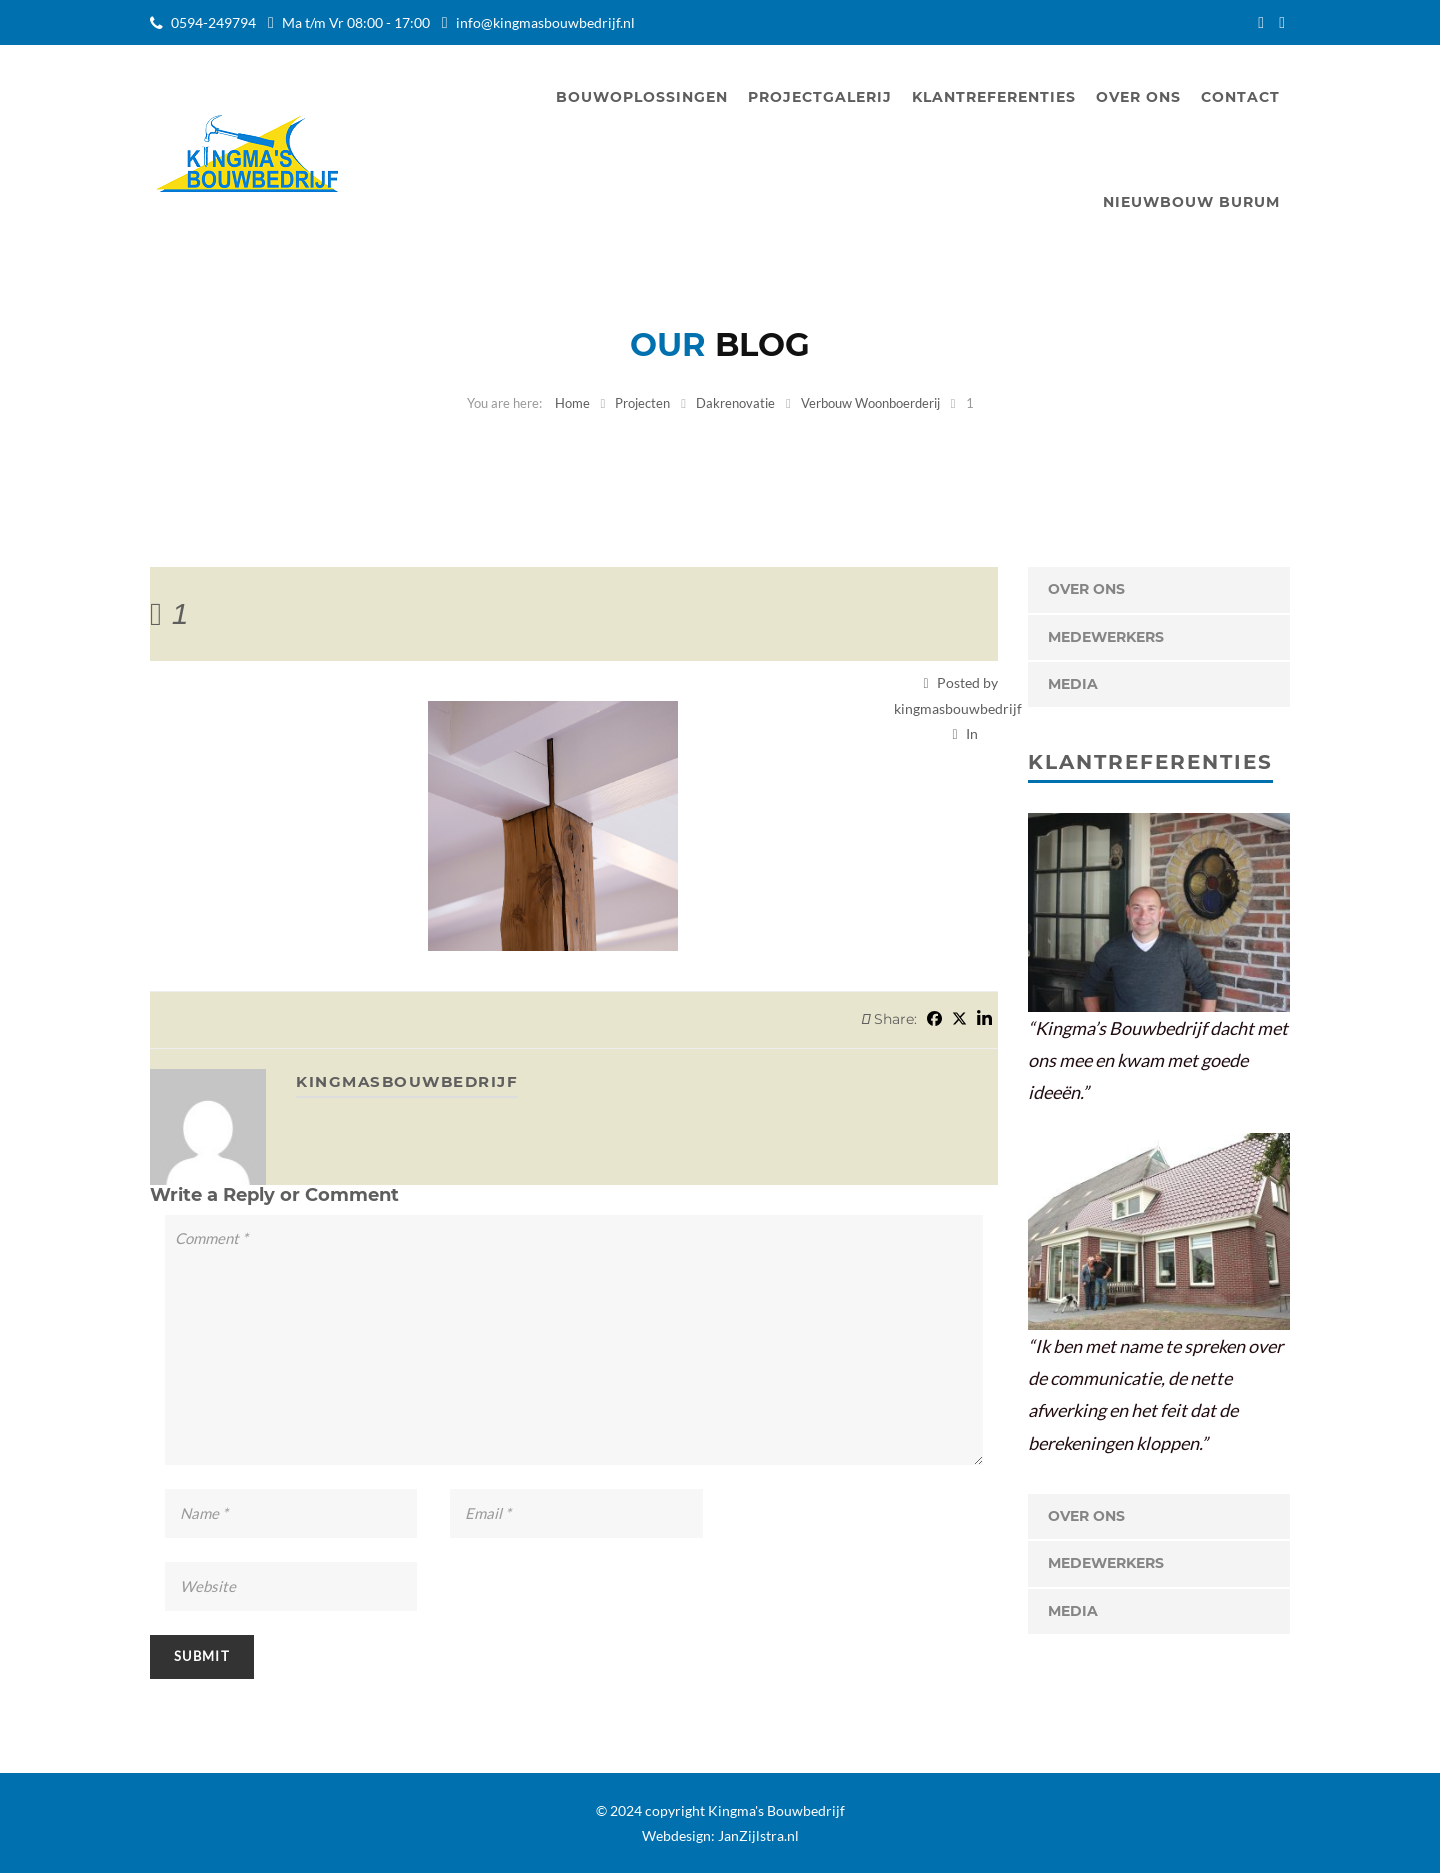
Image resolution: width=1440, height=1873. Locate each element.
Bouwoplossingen (642, 97)
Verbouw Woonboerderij (870, 403)
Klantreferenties (994, 97)
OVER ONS (1086, 589)
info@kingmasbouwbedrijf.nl (545, 22)
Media (1073, 684)
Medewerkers (1106, 637)
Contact (1240, 97)
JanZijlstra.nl (758, 1835)
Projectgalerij (820, 97)
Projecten (642, 403)
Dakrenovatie (735, 403)
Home (572, 403)
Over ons (1138, 97)
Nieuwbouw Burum (1191, 202)
